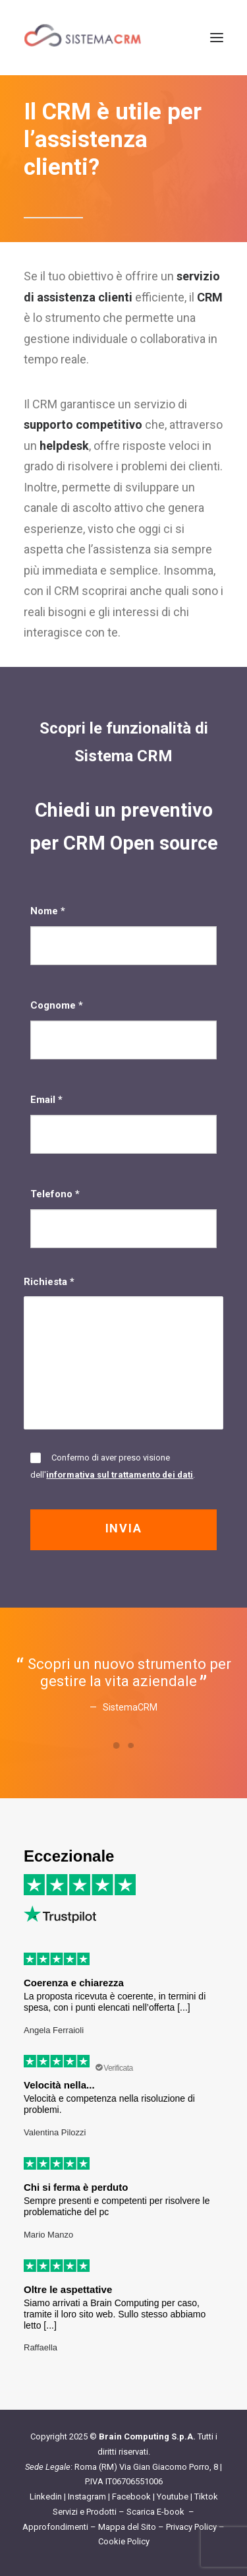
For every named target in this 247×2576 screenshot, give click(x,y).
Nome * (123, 934)
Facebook (131, 2496)
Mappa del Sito (127, 2527)
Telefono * (123, 1217)
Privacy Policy (191, 2527)
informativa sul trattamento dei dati (119, 1475)
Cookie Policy (124, 2541)
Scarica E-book (156, 2512)
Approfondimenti (55, 2527)
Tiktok (206, 2496)
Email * (123, 1123)
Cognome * (123, 1029)
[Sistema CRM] (83, 37)
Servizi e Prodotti (85, 2512)
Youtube (172, 2496)
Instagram (87, 2496)
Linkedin (46, 2496)
